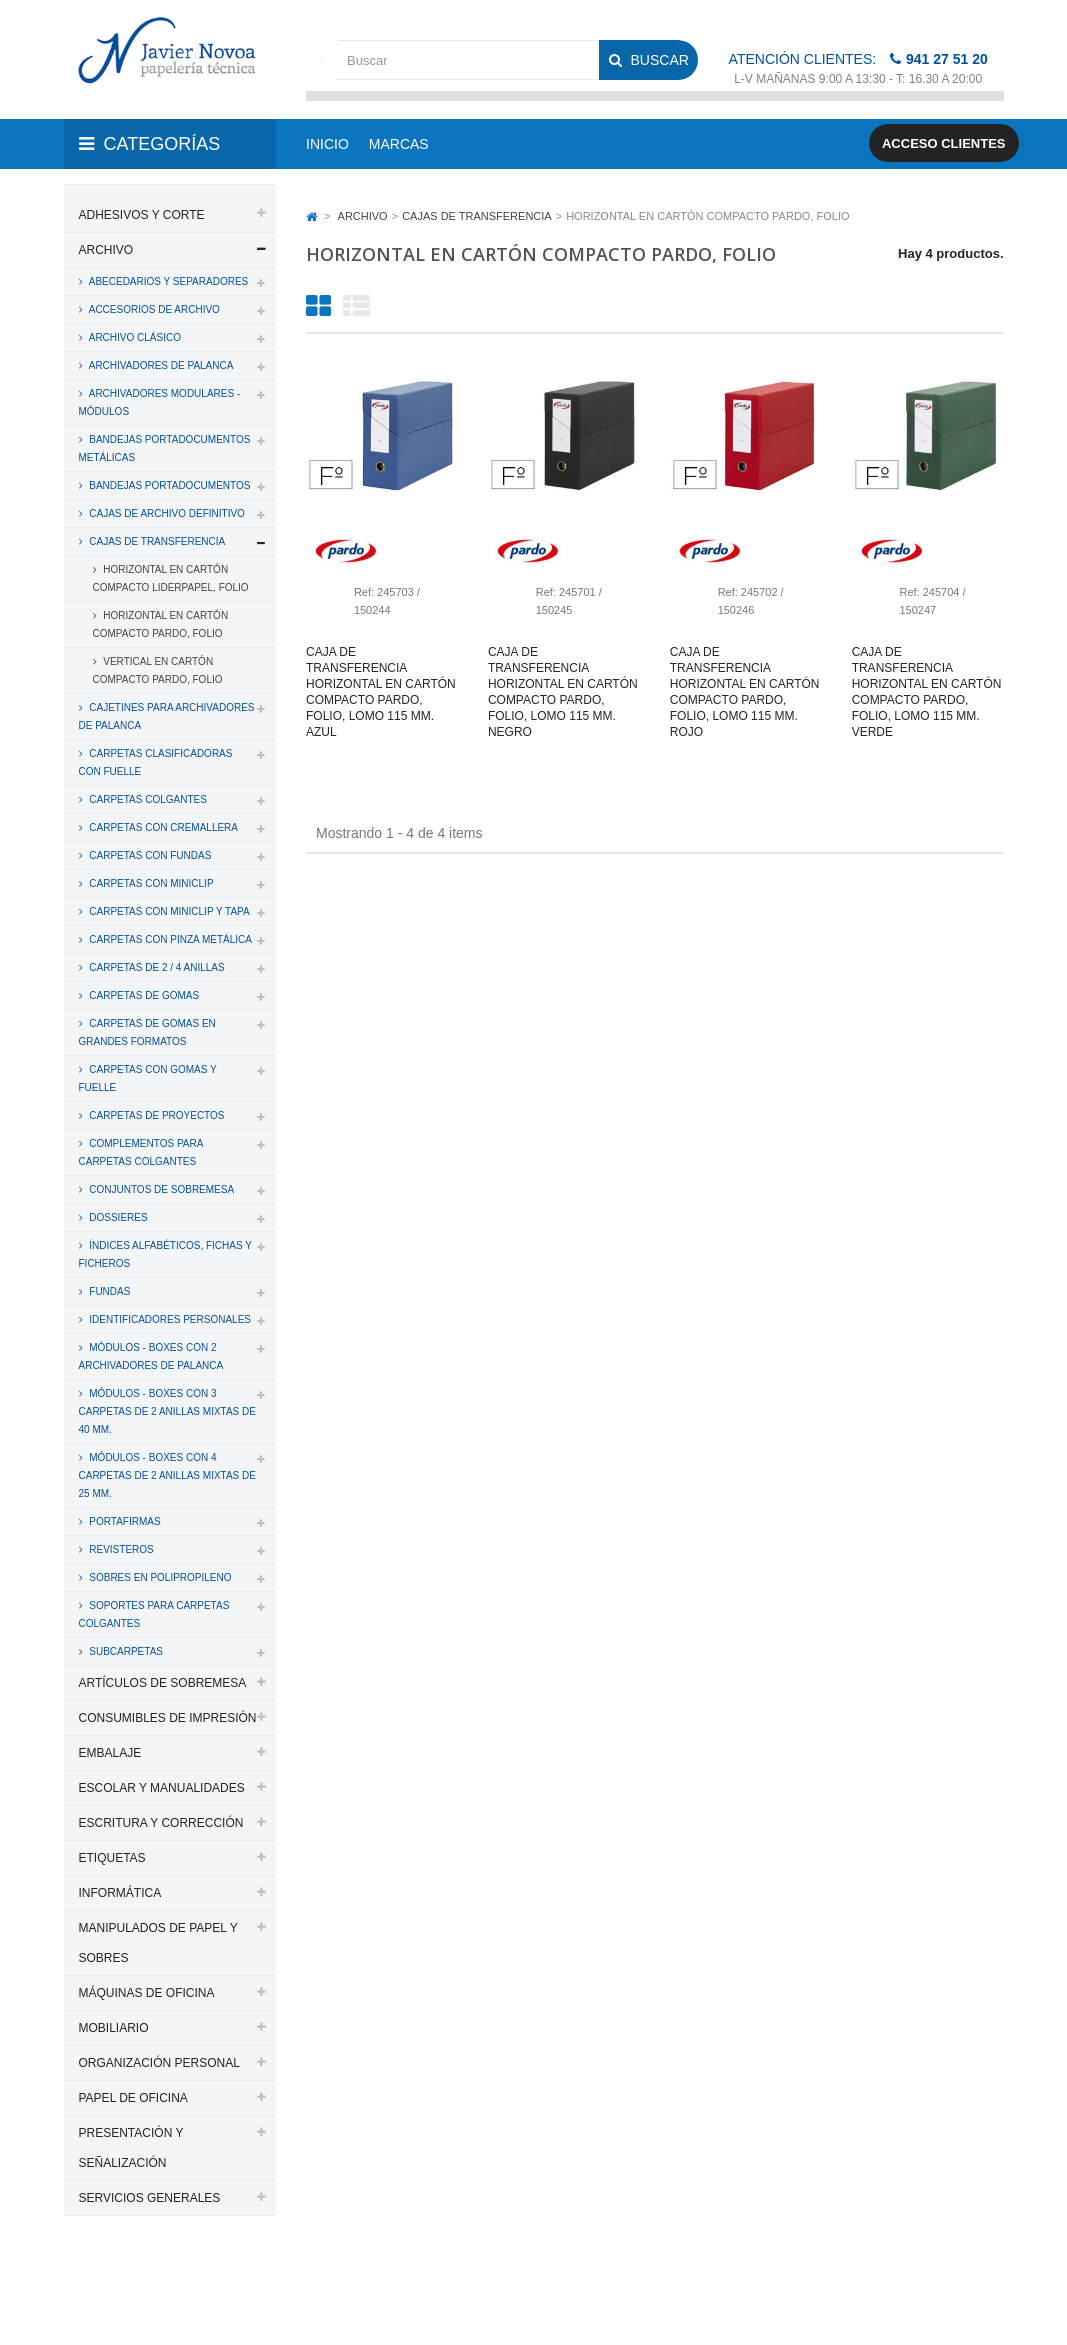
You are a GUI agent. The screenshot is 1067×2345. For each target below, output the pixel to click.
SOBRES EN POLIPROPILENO (159, 1577)
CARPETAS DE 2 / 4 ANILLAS (156, 967)
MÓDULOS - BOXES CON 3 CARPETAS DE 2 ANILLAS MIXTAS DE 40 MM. (167, 1411)
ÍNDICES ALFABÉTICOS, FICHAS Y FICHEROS (165, 1254)
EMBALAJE (110, 1753)
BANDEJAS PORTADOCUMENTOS (169, 485)
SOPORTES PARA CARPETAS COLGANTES (154, 1614)
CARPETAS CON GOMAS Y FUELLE (148, 1078)
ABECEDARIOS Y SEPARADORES (168, 281)
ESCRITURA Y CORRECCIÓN (161, 1823)
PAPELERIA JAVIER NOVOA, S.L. (199, 2278)
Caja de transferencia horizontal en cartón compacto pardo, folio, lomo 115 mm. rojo (745, 692)
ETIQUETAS (112, 1858)
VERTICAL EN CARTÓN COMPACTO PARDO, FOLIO (158, 670)
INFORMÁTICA (120, 1893)
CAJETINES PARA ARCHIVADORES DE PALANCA (167, 716)
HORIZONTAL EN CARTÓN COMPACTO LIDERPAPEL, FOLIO (171, 578)
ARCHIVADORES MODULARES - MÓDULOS (160, 402)
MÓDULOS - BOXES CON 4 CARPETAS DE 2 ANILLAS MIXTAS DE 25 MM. (167, 1475)
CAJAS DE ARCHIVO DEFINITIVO (166, 513)
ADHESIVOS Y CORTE (142, 215)
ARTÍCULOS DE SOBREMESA (163, 1683)
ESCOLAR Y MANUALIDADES (162, 1788)
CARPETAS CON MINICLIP (150, 883)
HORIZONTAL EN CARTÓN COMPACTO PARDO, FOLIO (161, 624)
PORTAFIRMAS (124, 1521)
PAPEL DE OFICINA (133, 2098)
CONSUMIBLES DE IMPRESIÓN (168, 1718)
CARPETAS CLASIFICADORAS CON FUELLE (156, 762)
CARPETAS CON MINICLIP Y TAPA (168, 911)
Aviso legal (161, 2303)
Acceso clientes (944, 143)
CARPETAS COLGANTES (147, 799)
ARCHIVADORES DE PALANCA (160, 365)
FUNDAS (109, 1291)
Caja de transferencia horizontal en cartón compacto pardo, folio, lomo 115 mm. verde (927, 692)
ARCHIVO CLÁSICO (134, 337)
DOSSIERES (117, 1217)
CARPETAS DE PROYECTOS (156, 1115)
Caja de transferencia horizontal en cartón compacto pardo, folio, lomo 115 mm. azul (381, 692)
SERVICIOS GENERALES (150, 2198)
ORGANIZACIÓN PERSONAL (159, 2063)
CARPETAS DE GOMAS (143, 995)
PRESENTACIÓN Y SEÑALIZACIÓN (131, 2148)
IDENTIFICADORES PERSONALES (169, 1319)
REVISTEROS (120, 1549)
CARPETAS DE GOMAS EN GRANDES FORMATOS (147, 1032)
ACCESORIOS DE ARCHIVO (153, 309)
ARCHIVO (106, 250)
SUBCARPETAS (125, 1651)
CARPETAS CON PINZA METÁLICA (169, 939)
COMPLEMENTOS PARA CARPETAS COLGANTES (141, 1152)
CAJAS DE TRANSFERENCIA (156, 541)
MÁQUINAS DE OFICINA (147, 1993)
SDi (977, 2278)
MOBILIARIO (114, 2028)
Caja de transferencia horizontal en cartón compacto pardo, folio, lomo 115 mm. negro (563, 692)
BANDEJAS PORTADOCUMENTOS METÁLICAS (165, 448)
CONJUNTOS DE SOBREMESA (161, 1189)
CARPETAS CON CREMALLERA (163, 827)
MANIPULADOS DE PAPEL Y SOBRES (158, 1943)
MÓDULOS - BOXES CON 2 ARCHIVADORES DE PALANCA (151, 1356)
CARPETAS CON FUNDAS (149, 855)
